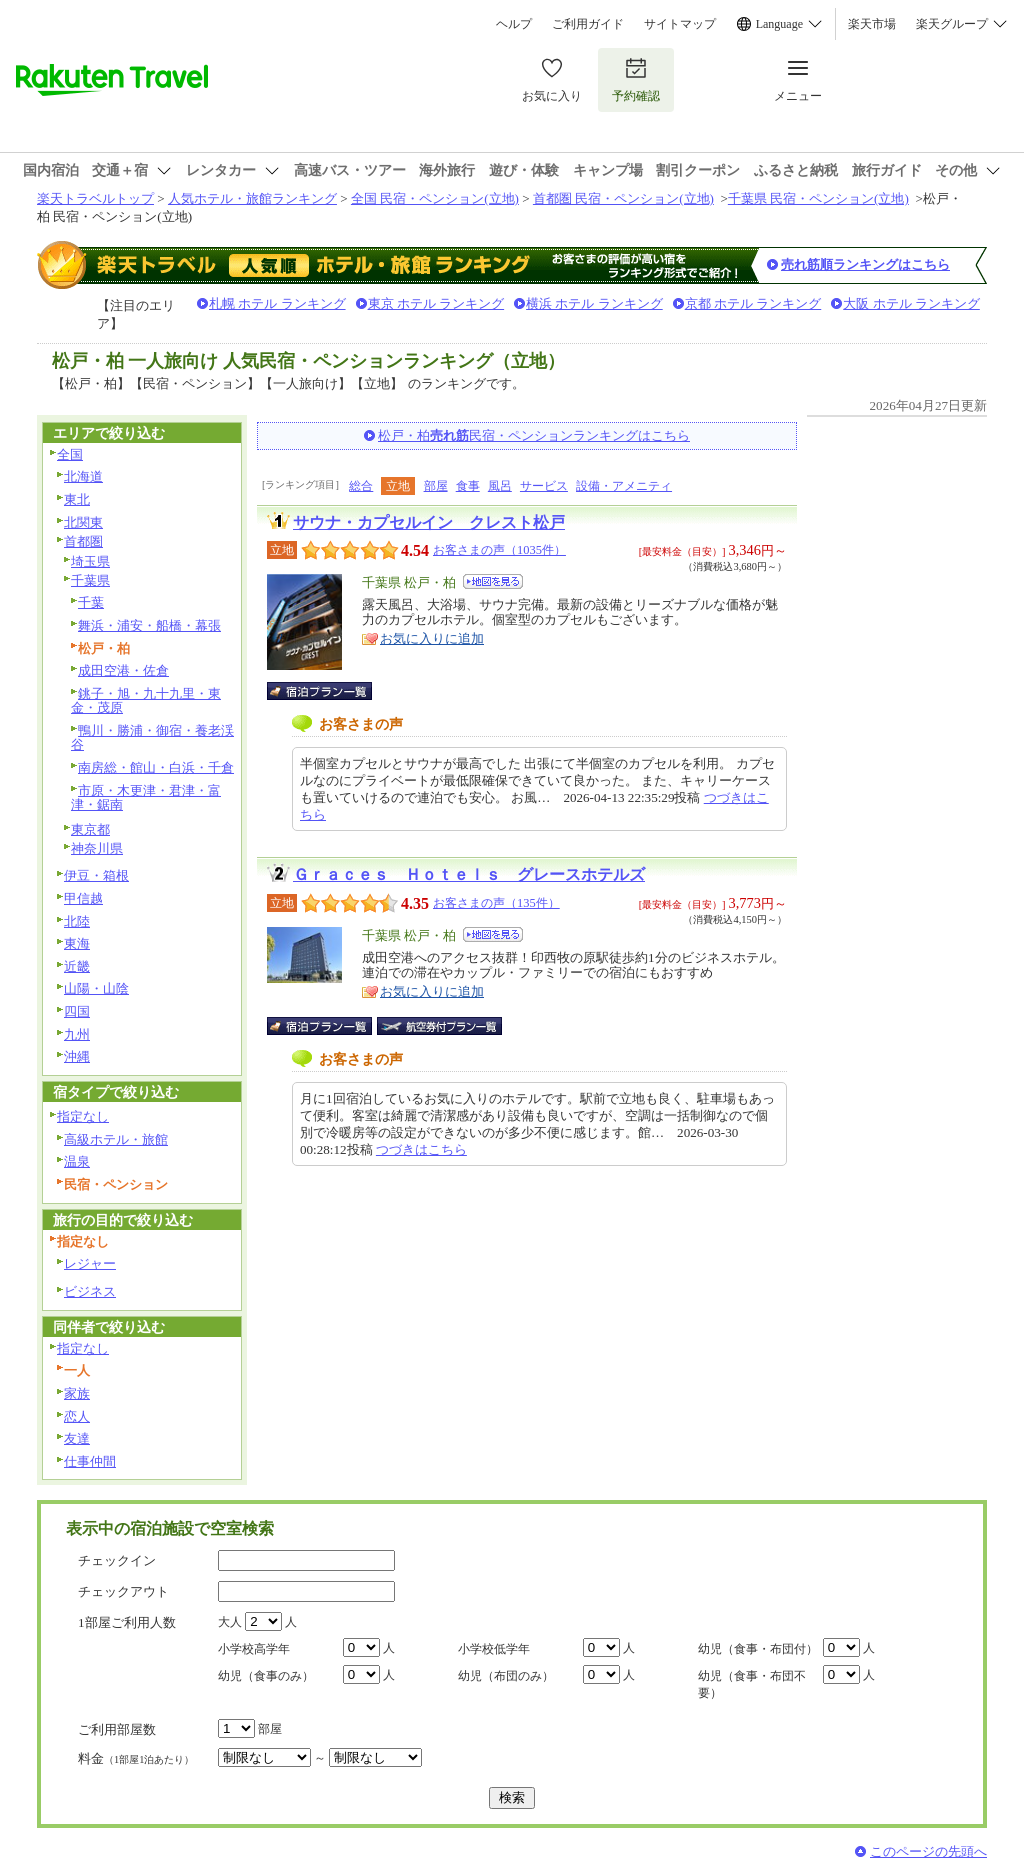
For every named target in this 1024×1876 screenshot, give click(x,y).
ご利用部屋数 (117, 1729)
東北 (77, 499)
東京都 (90, 829)
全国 (70, 454)
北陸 (77, 921)
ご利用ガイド (588, 24)
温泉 (77, 1161)
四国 (77, 1011)
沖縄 (77, 1056)
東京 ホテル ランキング (436, 303)
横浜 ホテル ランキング (594, 303)
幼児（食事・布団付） (758, 1649)
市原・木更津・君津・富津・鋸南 (146, 798)
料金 (136, 1758)
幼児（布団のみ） (506, 1676)
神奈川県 (97, 848)
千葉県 (90, 580)
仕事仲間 (90, 1461)
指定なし (83, 1116)
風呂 (500, 486)
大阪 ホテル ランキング (911, 303)
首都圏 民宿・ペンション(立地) (623, 198)
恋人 (77, 1416)
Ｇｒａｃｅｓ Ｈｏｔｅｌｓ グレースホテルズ (469, 874)
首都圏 (83, 541)
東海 (77, 943)
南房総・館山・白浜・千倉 (156, 767)
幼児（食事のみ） (266, 1676)
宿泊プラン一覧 (329, 691)
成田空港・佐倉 (123, 670)
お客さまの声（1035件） (499, 550)
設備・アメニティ (624, 486)
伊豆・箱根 (96, 875)
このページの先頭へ (928, 1851)
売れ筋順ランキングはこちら (865, 264)
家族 (77, 1393)
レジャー (90, 1263)
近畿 (77, 966)
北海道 (83, 476)
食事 (468, 486)
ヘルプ (514, 24)
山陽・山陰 (96, 988)
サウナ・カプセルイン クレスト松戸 (429, 522)
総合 (361, 486)
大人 (230, 1622)
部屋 (436, 486)
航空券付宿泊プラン (439, 1026)
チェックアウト (123, 1591)
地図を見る (493, 581)
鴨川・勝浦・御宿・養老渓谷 (152, 738)
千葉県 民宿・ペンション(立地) (818, 198)
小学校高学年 (254, 1649)
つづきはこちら (421, 1149)
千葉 (91, 602)
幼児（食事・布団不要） (752, 1684)
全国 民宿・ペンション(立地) (435, 198)
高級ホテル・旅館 (116, 1139)
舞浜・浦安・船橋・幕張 (149, 625)
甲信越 (83, 898)
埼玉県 (90, 561)
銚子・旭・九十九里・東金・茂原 (146, 701)
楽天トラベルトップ (95, 198)
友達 (77, 1438)
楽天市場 (872, 24)
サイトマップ (680, 24)
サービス (544, 486)
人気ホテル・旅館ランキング (252, 198)
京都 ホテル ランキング (753, 303)
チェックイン (117, 1560)
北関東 (83, 522)
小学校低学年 (494, 1649)
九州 (77, 1034)
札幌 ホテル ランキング (277, 303)
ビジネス (90, 1291)
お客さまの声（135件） (496, 903)
